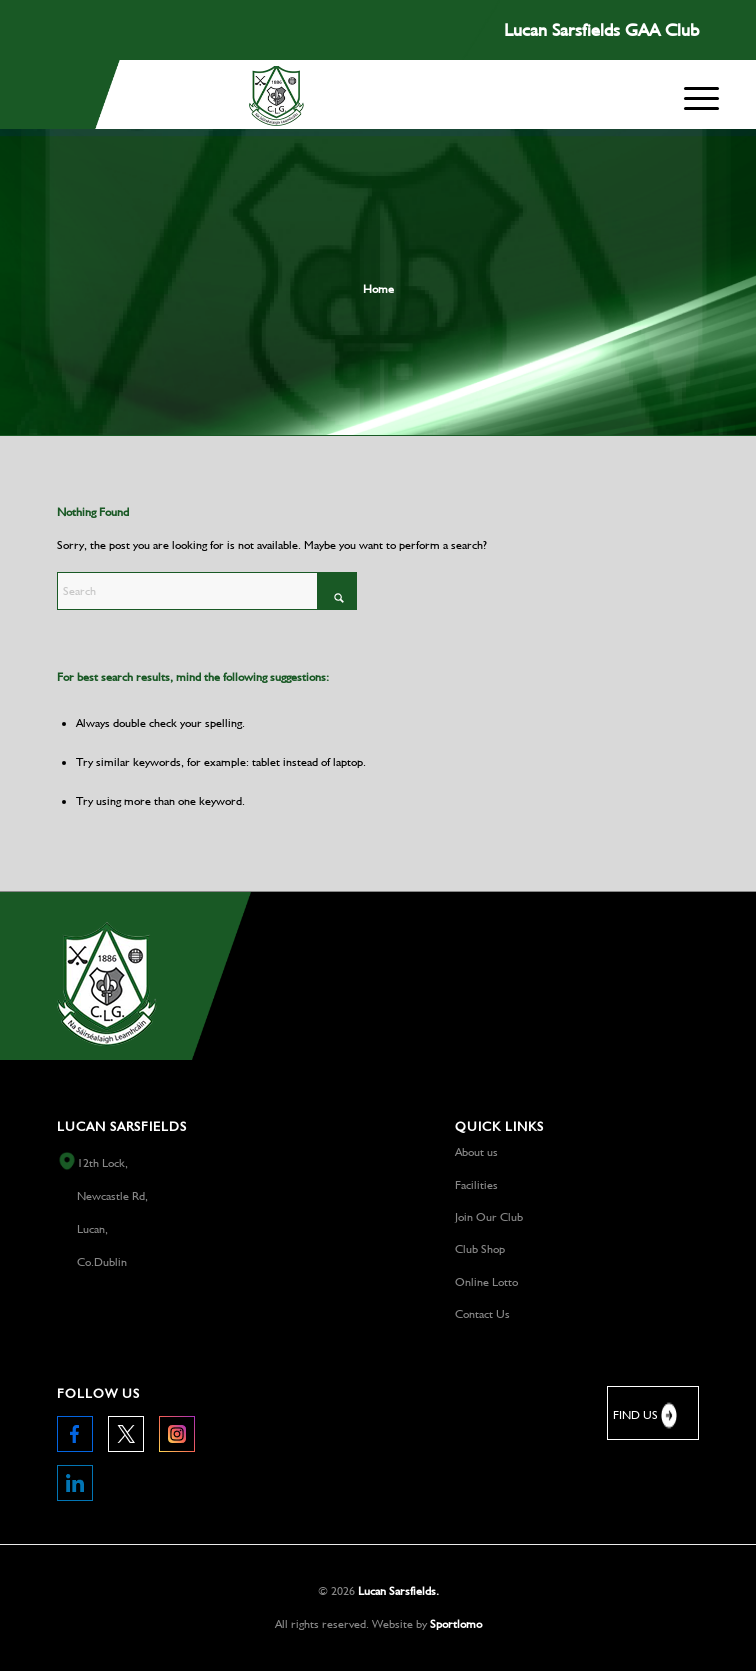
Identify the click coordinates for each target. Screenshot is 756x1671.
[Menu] (701, 94)
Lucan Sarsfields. (398, 1591)
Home (378, 289)
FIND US (646, 1415)
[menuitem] (701, 99)
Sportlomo (456, 1624)
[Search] (207, 591)
